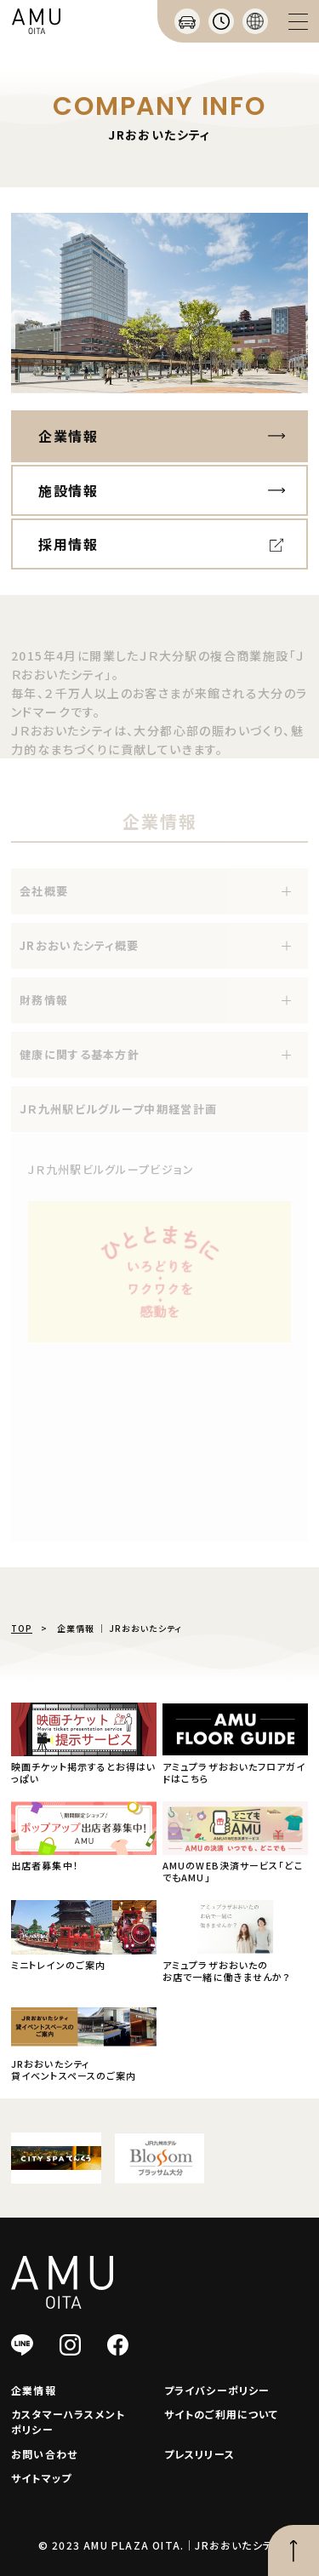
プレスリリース (199, 2454)
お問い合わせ (44, 2454)
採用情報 (68, 544)
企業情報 (68, 436)
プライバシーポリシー (217, 2390)
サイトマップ (41, 2477)
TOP (21, 1628)
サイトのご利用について (221, 2414)
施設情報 (68, 490)
